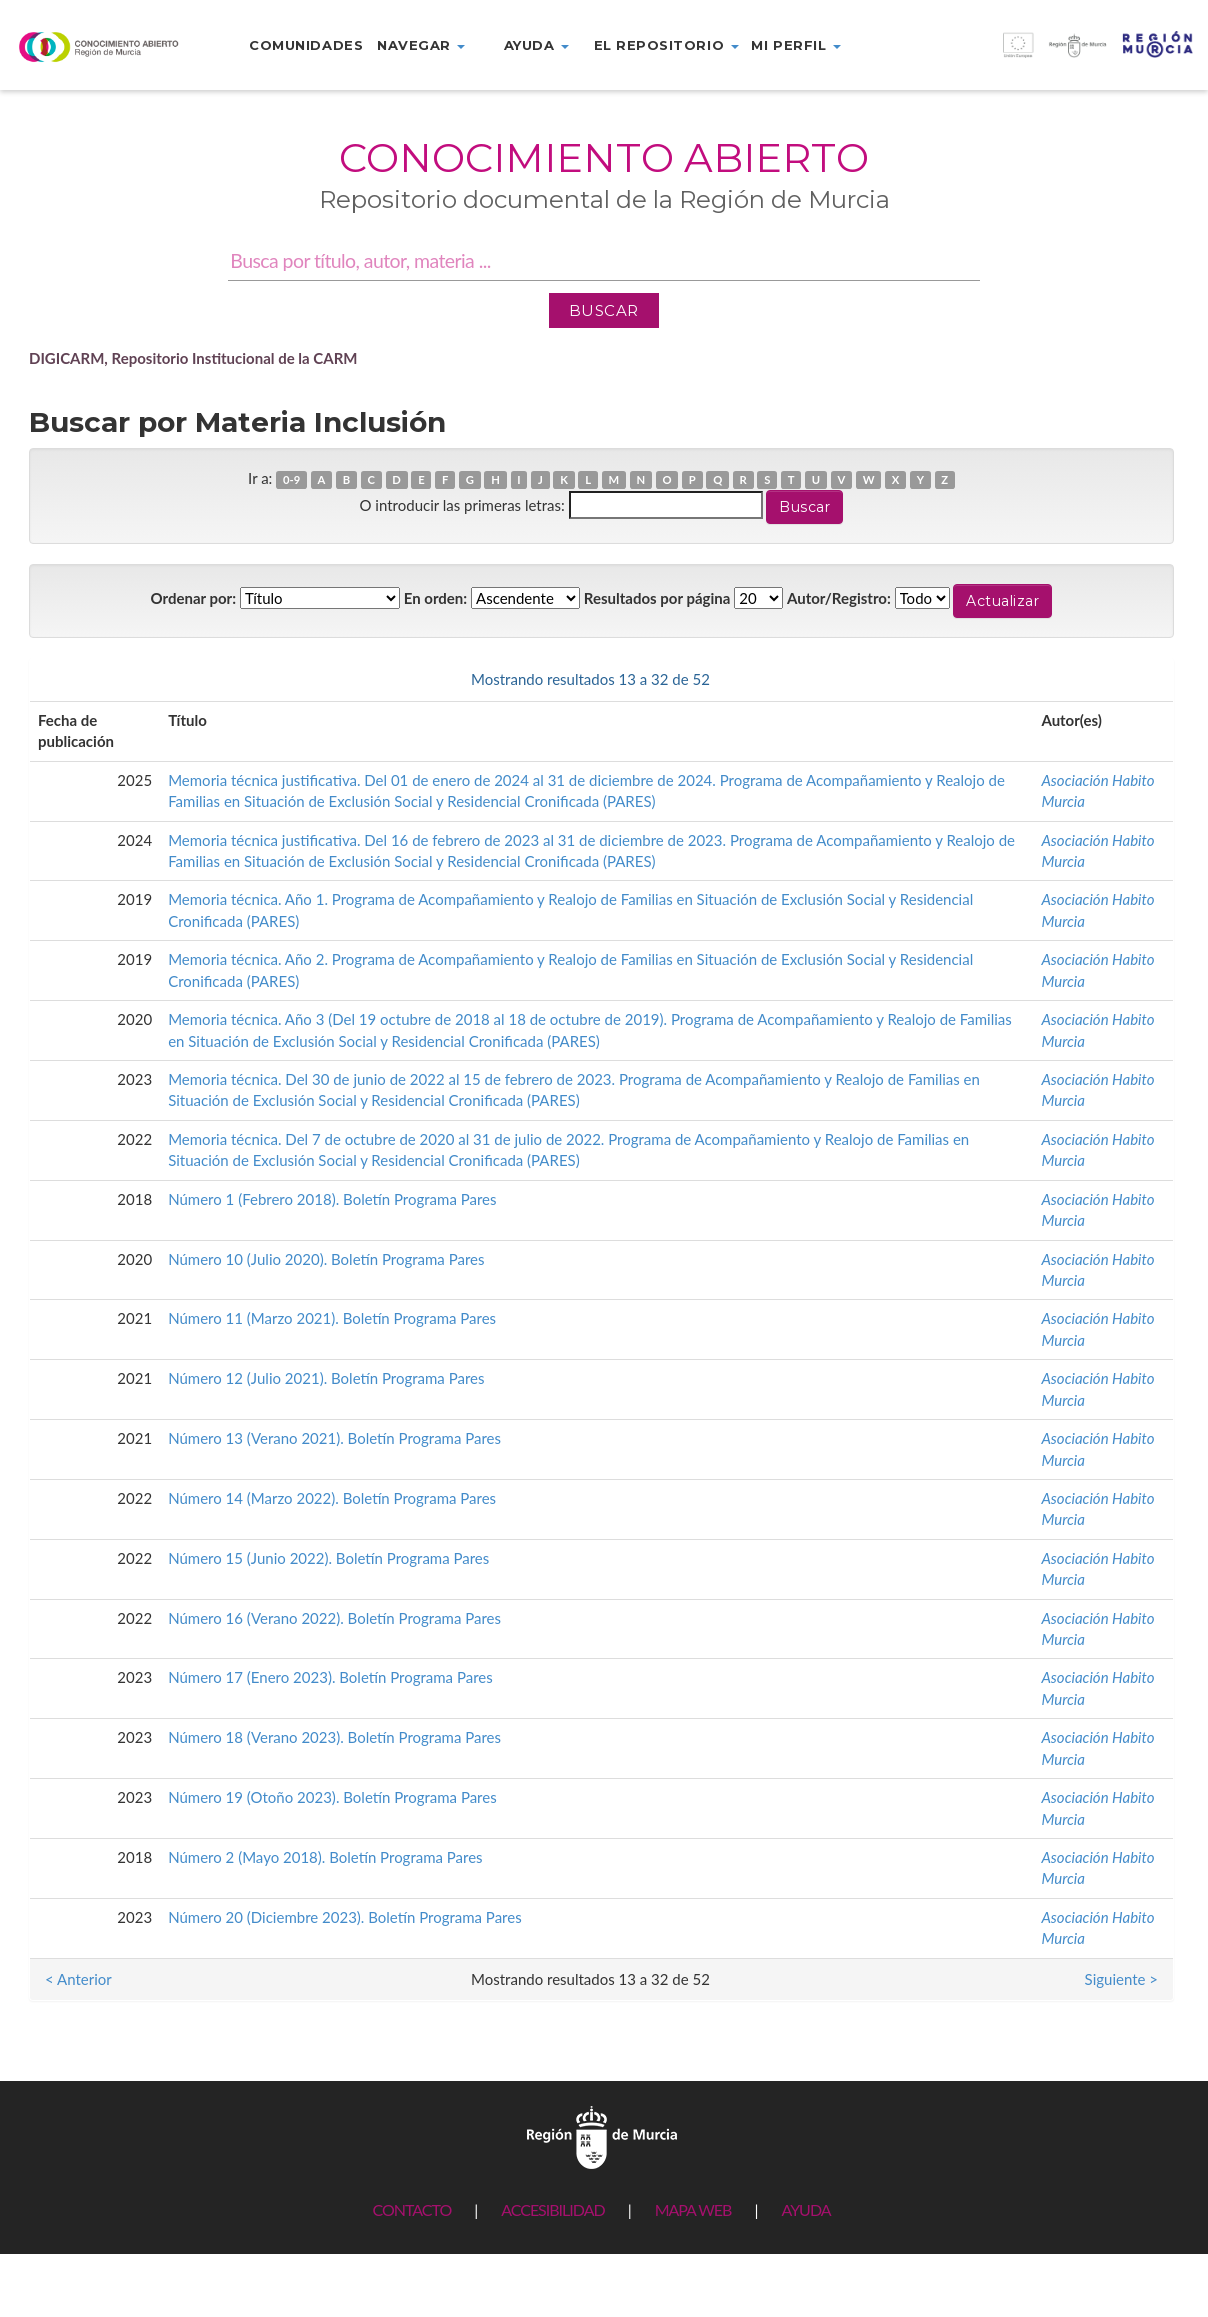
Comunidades (306, 45)
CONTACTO (411, 2209)
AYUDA (805, 2209)
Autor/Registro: (839, 598)
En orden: (435, 598)
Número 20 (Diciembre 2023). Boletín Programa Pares (345, 1917)
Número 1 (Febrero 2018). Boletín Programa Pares (332, 1199)
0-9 (291, 479)
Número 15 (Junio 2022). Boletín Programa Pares (328, 1558)
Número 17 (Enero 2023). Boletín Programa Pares (330, 1677)
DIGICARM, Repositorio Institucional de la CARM (193, 358)
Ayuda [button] (536, 45)
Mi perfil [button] (795, 45)
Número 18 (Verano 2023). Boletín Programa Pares (334, 1737)
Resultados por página (657, 598)
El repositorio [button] (666, 45)
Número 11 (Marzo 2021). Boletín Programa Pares (332, 1318)
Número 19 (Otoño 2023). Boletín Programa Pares (332, 1797)
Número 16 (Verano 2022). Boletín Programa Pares (334, 1618)
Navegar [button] (421, 45)
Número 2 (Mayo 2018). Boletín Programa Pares (325, 1857)
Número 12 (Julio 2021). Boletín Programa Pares (326, 1378)
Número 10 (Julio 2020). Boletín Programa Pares (326, 1259)
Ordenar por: (194, 598)
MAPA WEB (693, 2209)
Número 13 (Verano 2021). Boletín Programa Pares (334, 1438)
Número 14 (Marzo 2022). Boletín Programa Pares (332, 1498)
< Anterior (78, 679)
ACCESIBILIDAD (552, 2209)
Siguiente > (1121, 679)
